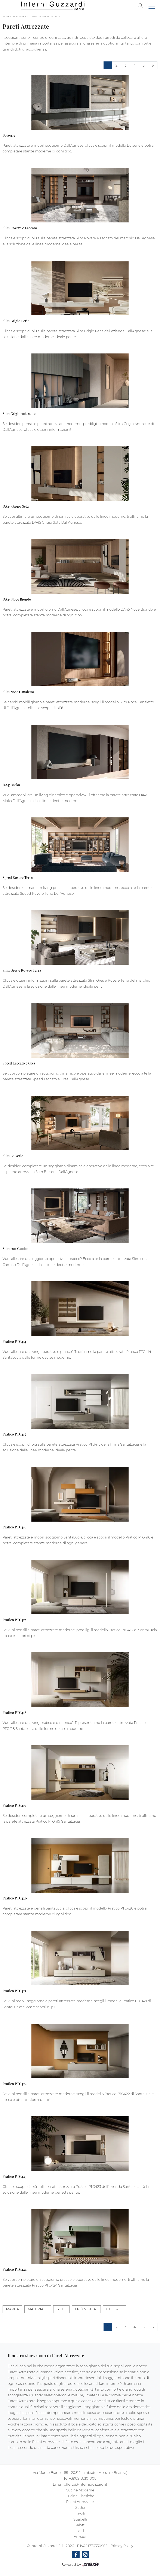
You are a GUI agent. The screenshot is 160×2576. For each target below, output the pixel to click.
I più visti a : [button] (86, 2309)
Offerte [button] (114, 2309)
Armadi (80, 2537)
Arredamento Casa (24, 16)
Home (6, 16)
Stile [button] (61, 2309)
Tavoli (80, 2513)
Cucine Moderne (80, 2490)
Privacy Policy (122, 2546)
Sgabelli (80, 2519)
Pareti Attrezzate (49, 16)
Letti (80, 2531)
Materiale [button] (38, 2309)
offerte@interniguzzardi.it (85, 2484)
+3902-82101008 (82, 2478)
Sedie (80, 2508)
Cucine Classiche (80, 2496)
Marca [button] (12, 2309)
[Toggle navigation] (151, 6)
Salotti (80, 2525)
